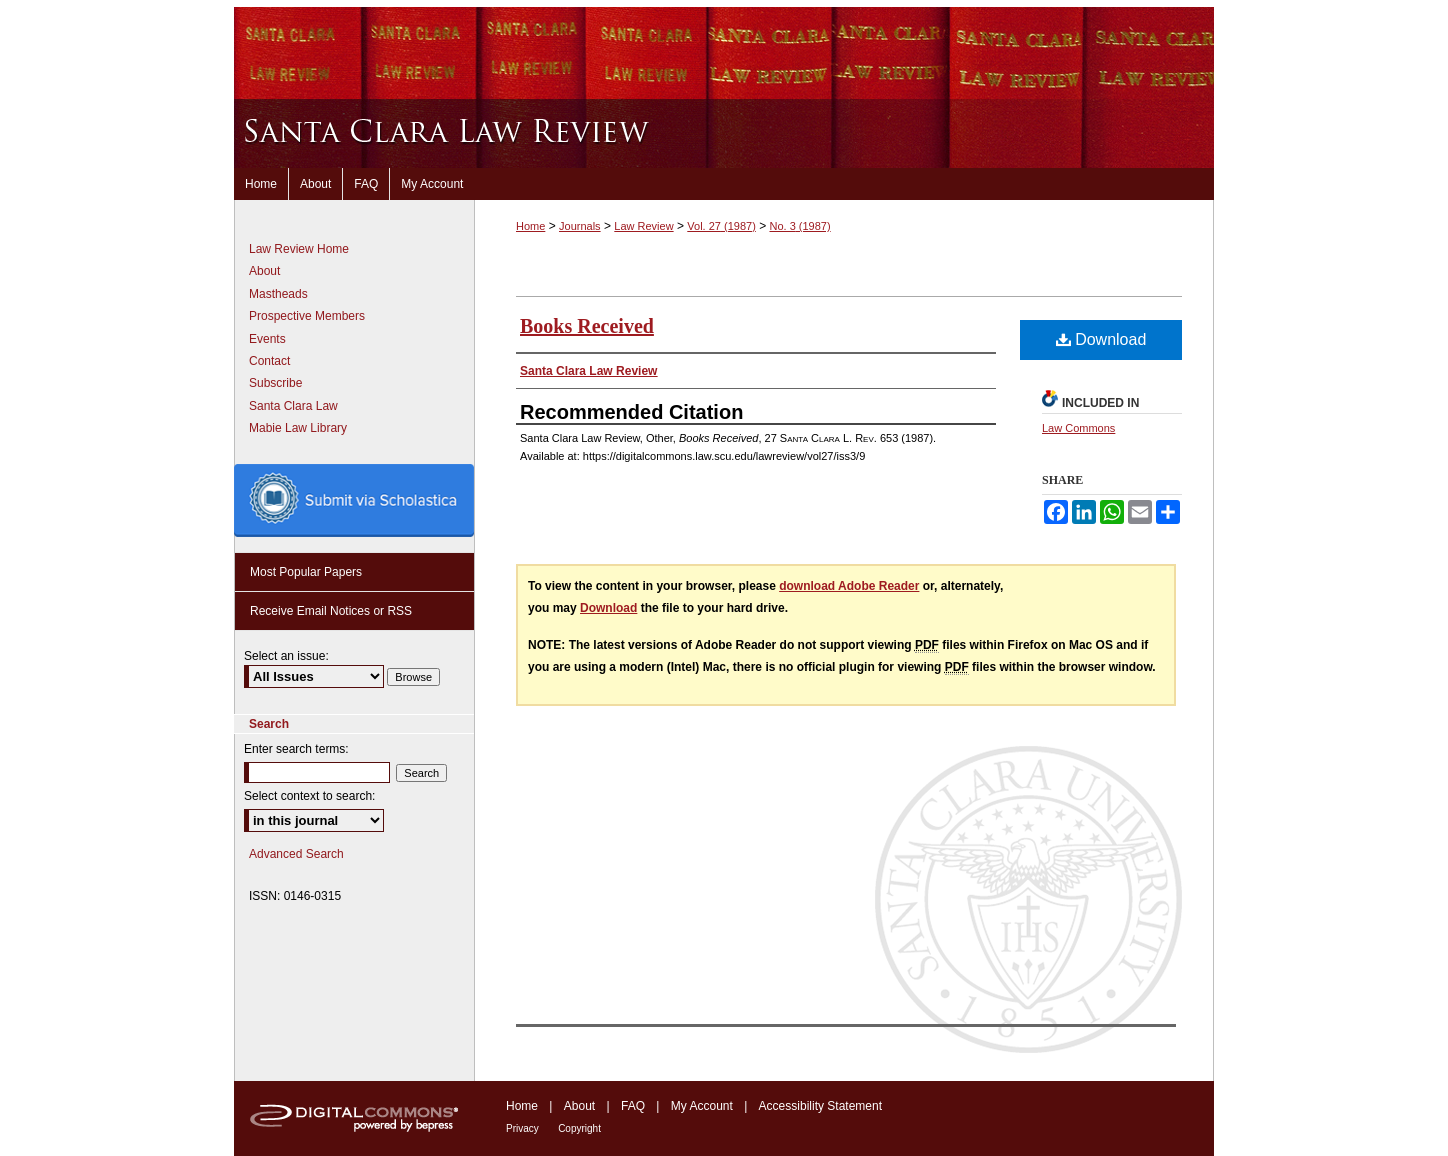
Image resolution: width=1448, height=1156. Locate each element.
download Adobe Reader (849, 586)
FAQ (633, 1106)
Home (530, 226)
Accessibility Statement (820, 1106)
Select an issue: (286, 656)
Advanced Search (296, 854)
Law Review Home (299, 249)
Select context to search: (309, 796)
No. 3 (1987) (799, 226)
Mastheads (278, 294)
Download (1101, 339)
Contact (269, 361)
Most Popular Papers (306, 572)
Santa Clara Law (293, 406)
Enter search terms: (296, 749)
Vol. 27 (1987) (721, 226)
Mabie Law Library (298, 428)
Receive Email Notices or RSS (331, 611)
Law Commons (1078, 428)
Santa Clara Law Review (724, 133)
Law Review (643, 226)
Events (267, 339)
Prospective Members (307, 316)
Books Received (587, 326)
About (264, 271)
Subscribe (275, 383)
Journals (580, 226)
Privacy (522, 1128)
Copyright (579, 1128)
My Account (702, 1106)
